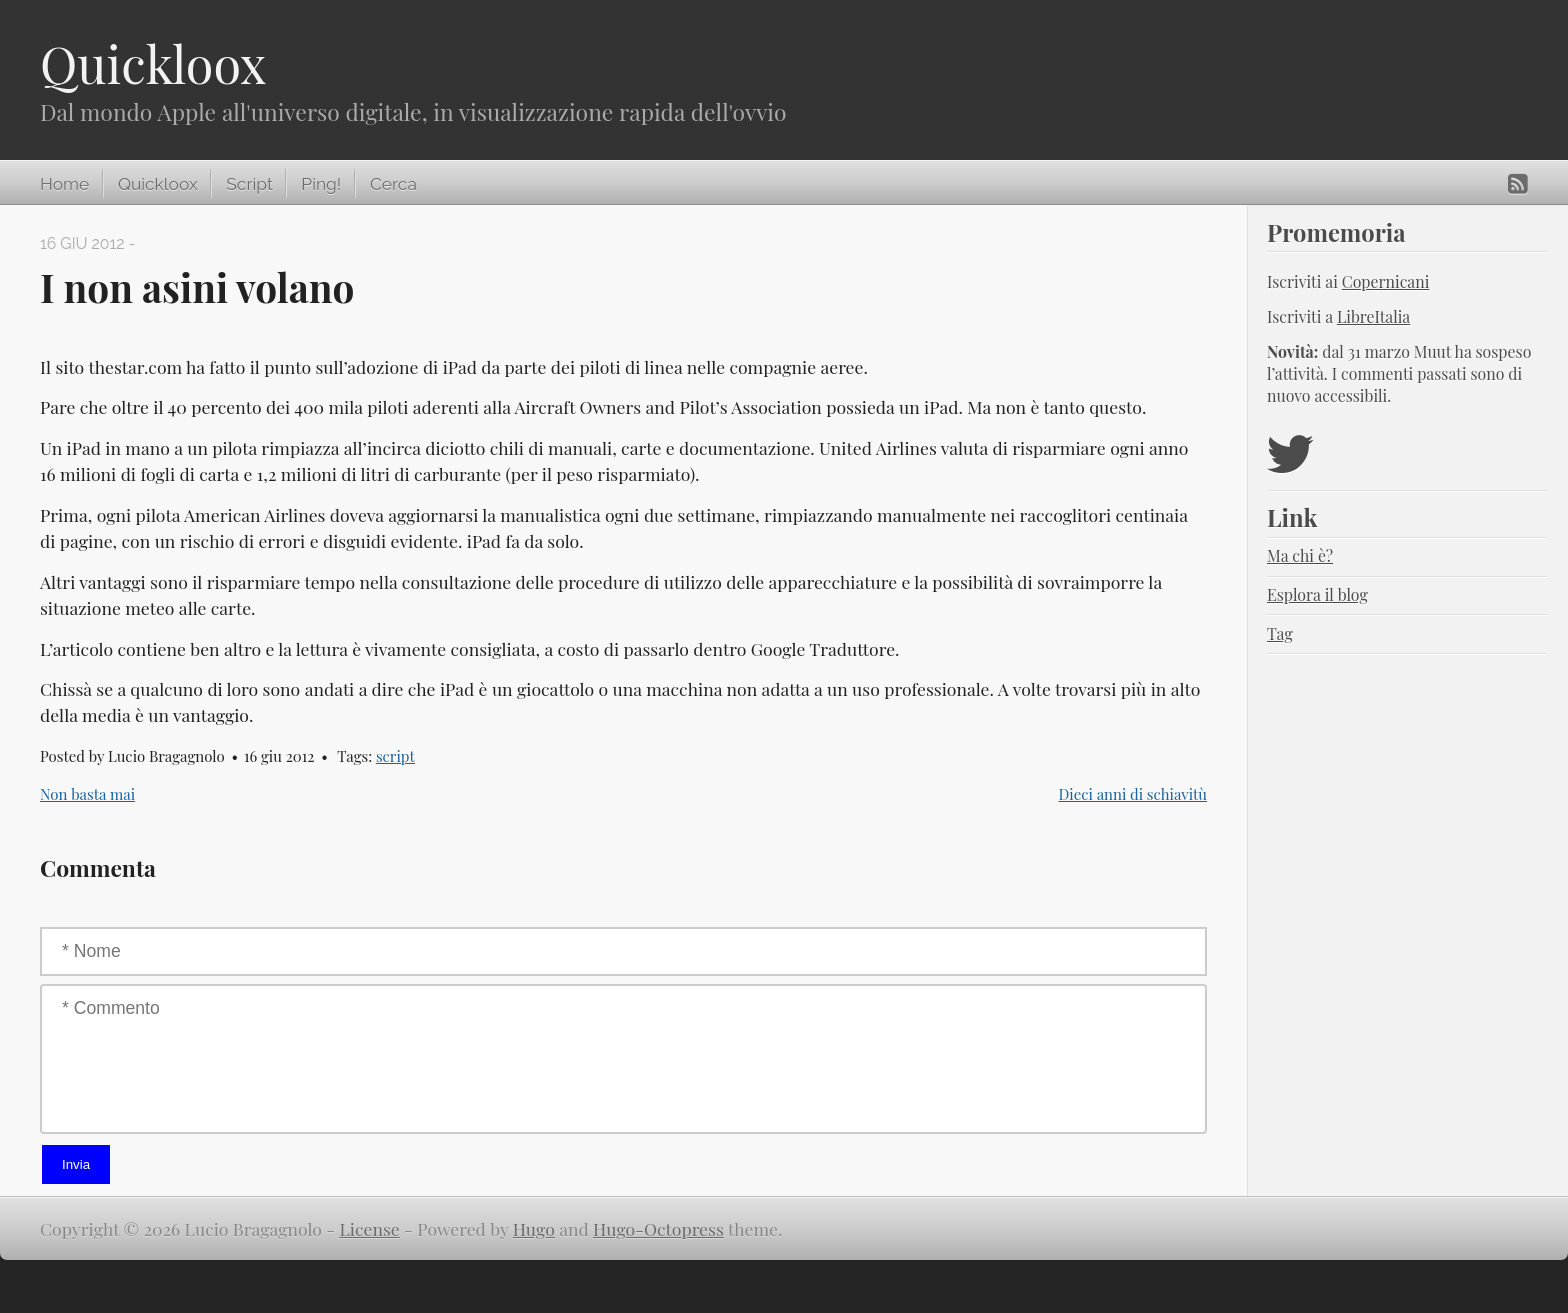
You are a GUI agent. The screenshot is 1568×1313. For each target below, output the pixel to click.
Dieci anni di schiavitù (1133, 794)
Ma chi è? (1300, 555)
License (370, 1228)
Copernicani (1386, 281)
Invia (76, 1164)
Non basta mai (87, 794)
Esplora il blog (1317, 594)
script (395, 756)
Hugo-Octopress (658, 1228)
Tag (1280, 633)
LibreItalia (1373, 316)
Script (249, 184)
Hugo (534, 1228)
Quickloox (153, 63)
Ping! (321, 184)
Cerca (393, 184)
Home (64, 184)
